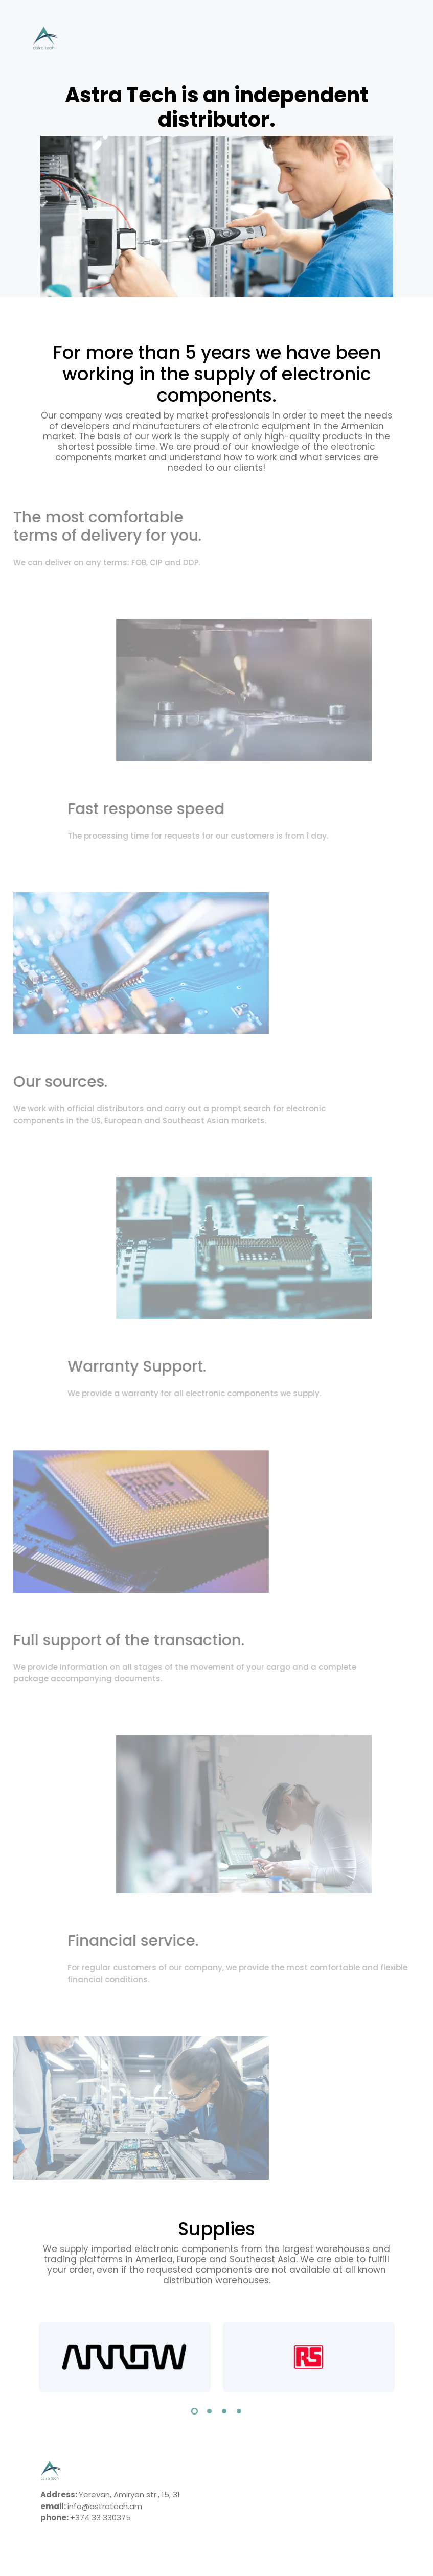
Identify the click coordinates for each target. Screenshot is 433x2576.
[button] (194, 2413)
